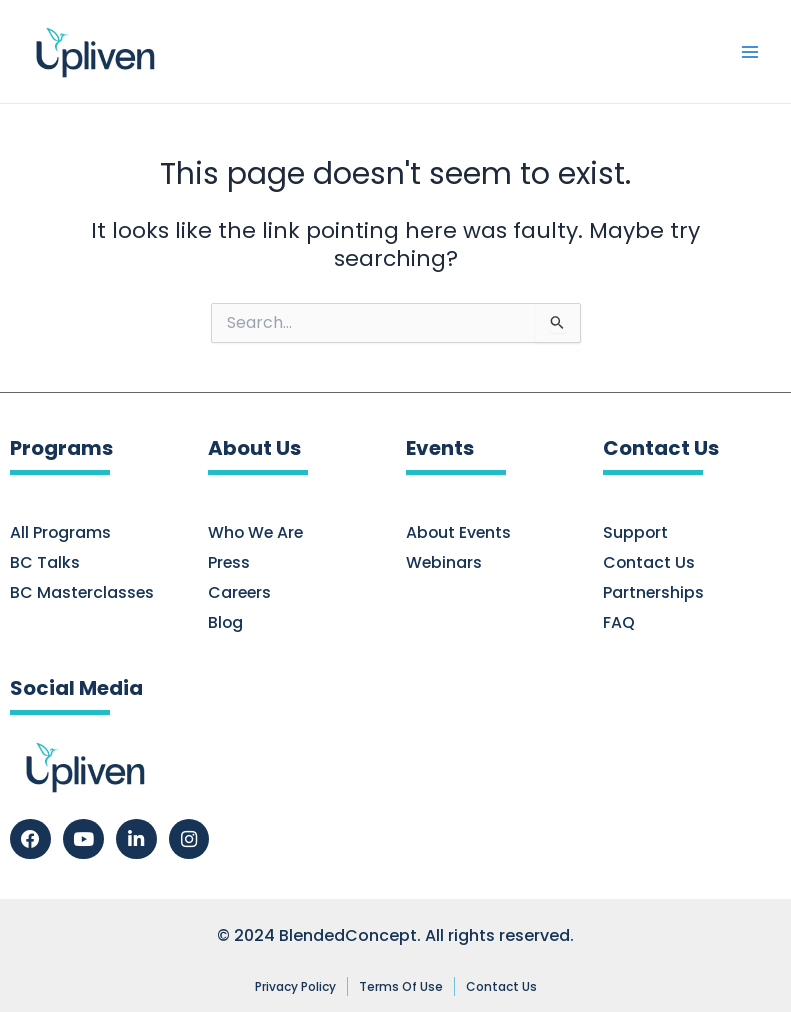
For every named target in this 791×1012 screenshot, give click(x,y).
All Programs (61, 533)
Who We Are (257, 533)
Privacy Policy (295, 986)
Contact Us (649, 563)
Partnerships (654, 593)
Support (636, 533)
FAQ (619, 623)
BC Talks (45, 563)
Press (229, 563)
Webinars (444, 563)
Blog (226, 623)
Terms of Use (401, 986)
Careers (240, 593)
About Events (459, 533)
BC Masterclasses (83, 593)
